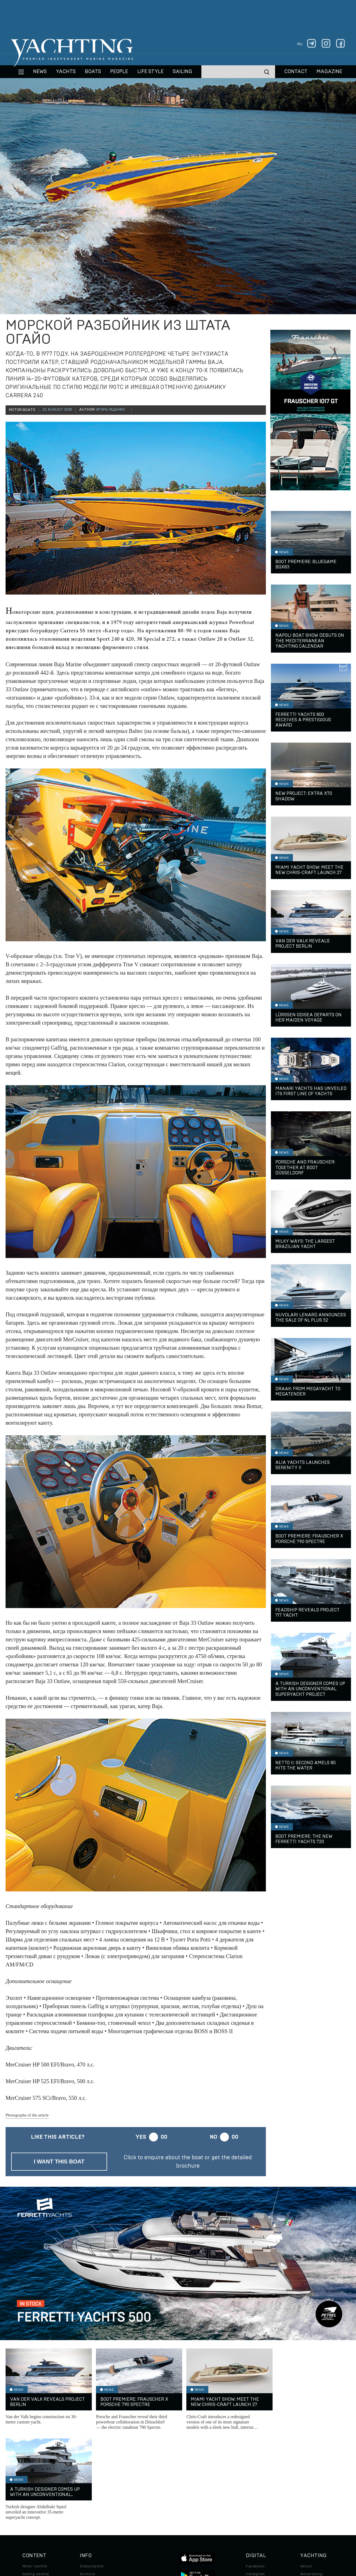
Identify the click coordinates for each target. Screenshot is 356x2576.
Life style (150, 71)
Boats (27, 2492)
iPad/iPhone (257, 2500)
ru (299, 44)
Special (29, 2508)
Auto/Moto (32, 2515)
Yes (140, 2137)
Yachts (66, 71)
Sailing (182, 71)
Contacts (309, 2492)
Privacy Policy (173, 2538)
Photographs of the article (27, 2115)
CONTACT (295, 71)
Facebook (255, 2476)
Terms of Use (204, 2538)
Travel (28, 2500)
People (119, 71)
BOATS (93, 71)
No (213, 2137)
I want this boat (59, 2161)
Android (253, 2508)
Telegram (254, 2492)
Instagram (255, 2484)
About (306, 2476)
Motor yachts (34, 2476)
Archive (87, 2484)
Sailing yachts (35, 2484)
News (40, 71)
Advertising (311, 2484)
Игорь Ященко (110, 409)
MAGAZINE (329, 71)
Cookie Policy (233, 2538)
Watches (30, 2523)
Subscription (92, 2476)
